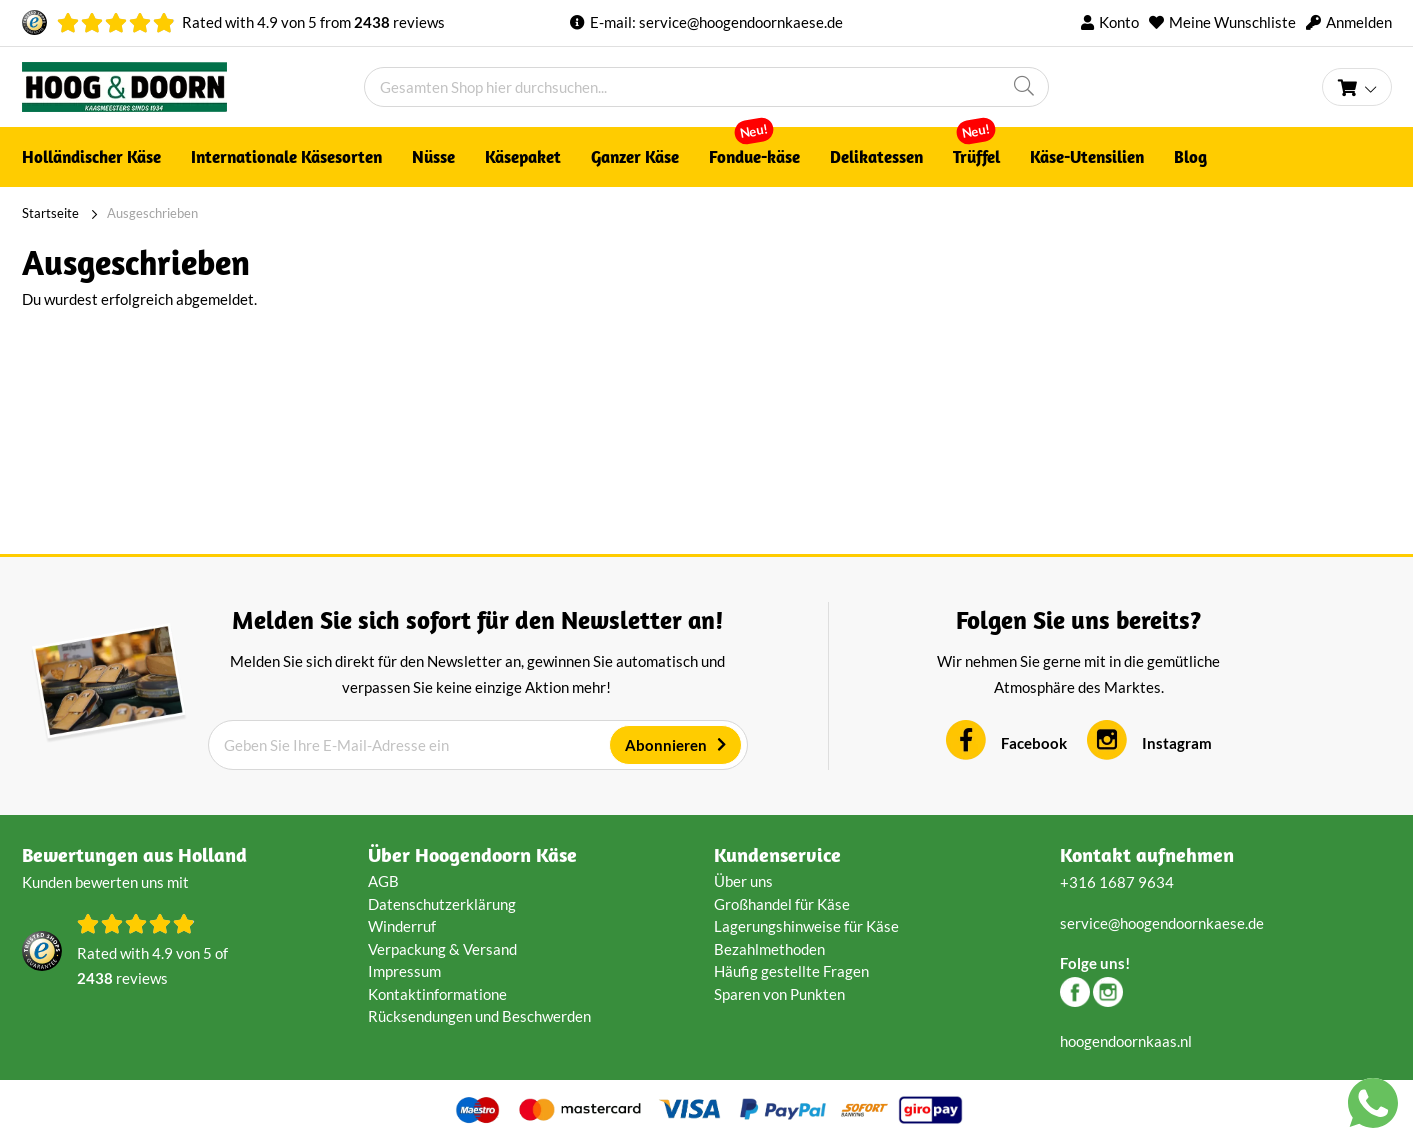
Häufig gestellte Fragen (791, 971)
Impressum (404, 971)
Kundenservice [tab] (777, 854)
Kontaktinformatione (437, 994)
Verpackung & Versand (442, 949)
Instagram (1177, 743)
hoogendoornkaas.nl (1126, 1041)
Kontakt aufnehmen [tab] (1147, 854)
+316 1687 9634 (1117, 882)
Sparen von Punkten (779, 994)
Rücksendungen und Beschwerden (479, 1016)
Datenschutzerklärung (442, 904)
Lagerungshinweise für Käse (806, 926)
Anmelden (1359, 22)
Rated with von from (313, 22)
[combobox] (706, 87)
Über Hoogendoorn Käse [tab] (472, 854)
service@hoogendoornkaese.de (741, 22)
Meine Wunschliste (1232, 22)
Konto (1119, 22)
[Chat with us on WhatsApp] (1373, 1107)
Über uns (743, 881)
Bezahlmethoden (769, 949)
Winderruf (402, 926)
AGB (383, 881)
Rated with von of (152, 967)
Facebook (1034, 743)
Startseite (50, 213)
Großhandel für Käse (782, 904)
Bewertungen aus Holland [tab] (134, 854)
